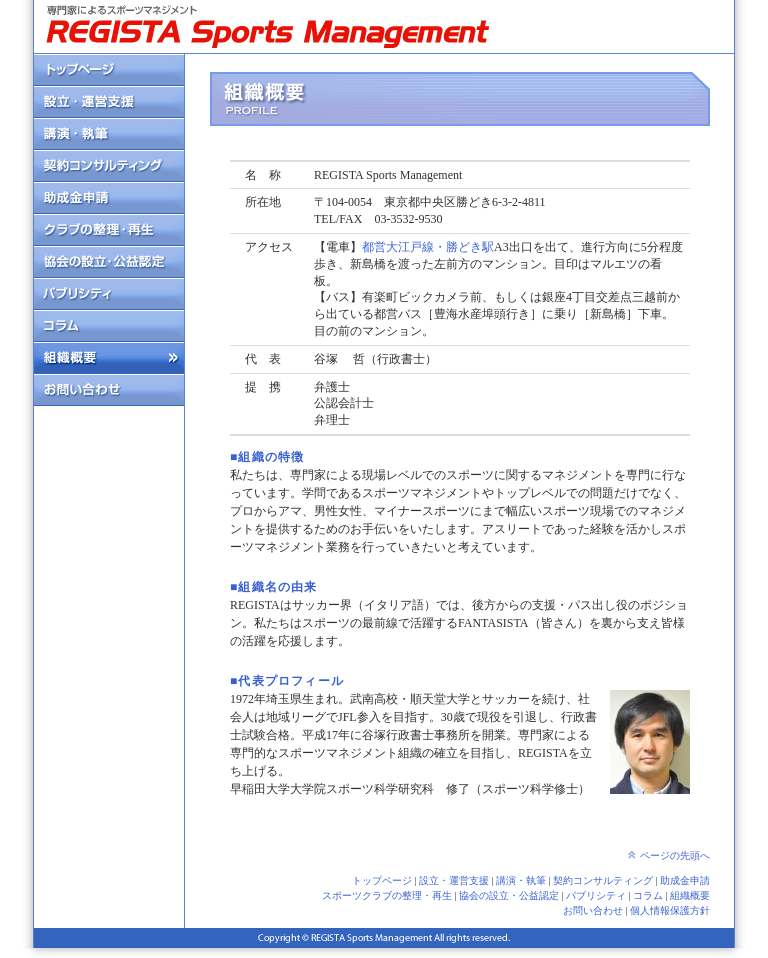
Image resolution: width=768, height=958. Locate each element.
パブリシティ (596, 895)
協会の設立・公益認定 (509, 895)
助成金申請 (685, 880)
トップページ (382, 880)
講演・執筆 (521, 880)
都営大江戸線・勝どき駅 (428, 247)
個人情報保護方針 (670, 910)
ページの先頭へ (675, 855)
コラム (648, 895)
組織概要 (690, 895)
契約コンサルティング (603, 880)
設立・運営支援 (454, 880)
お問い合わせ (593, 910)
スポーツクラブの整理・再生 (387, 895)
